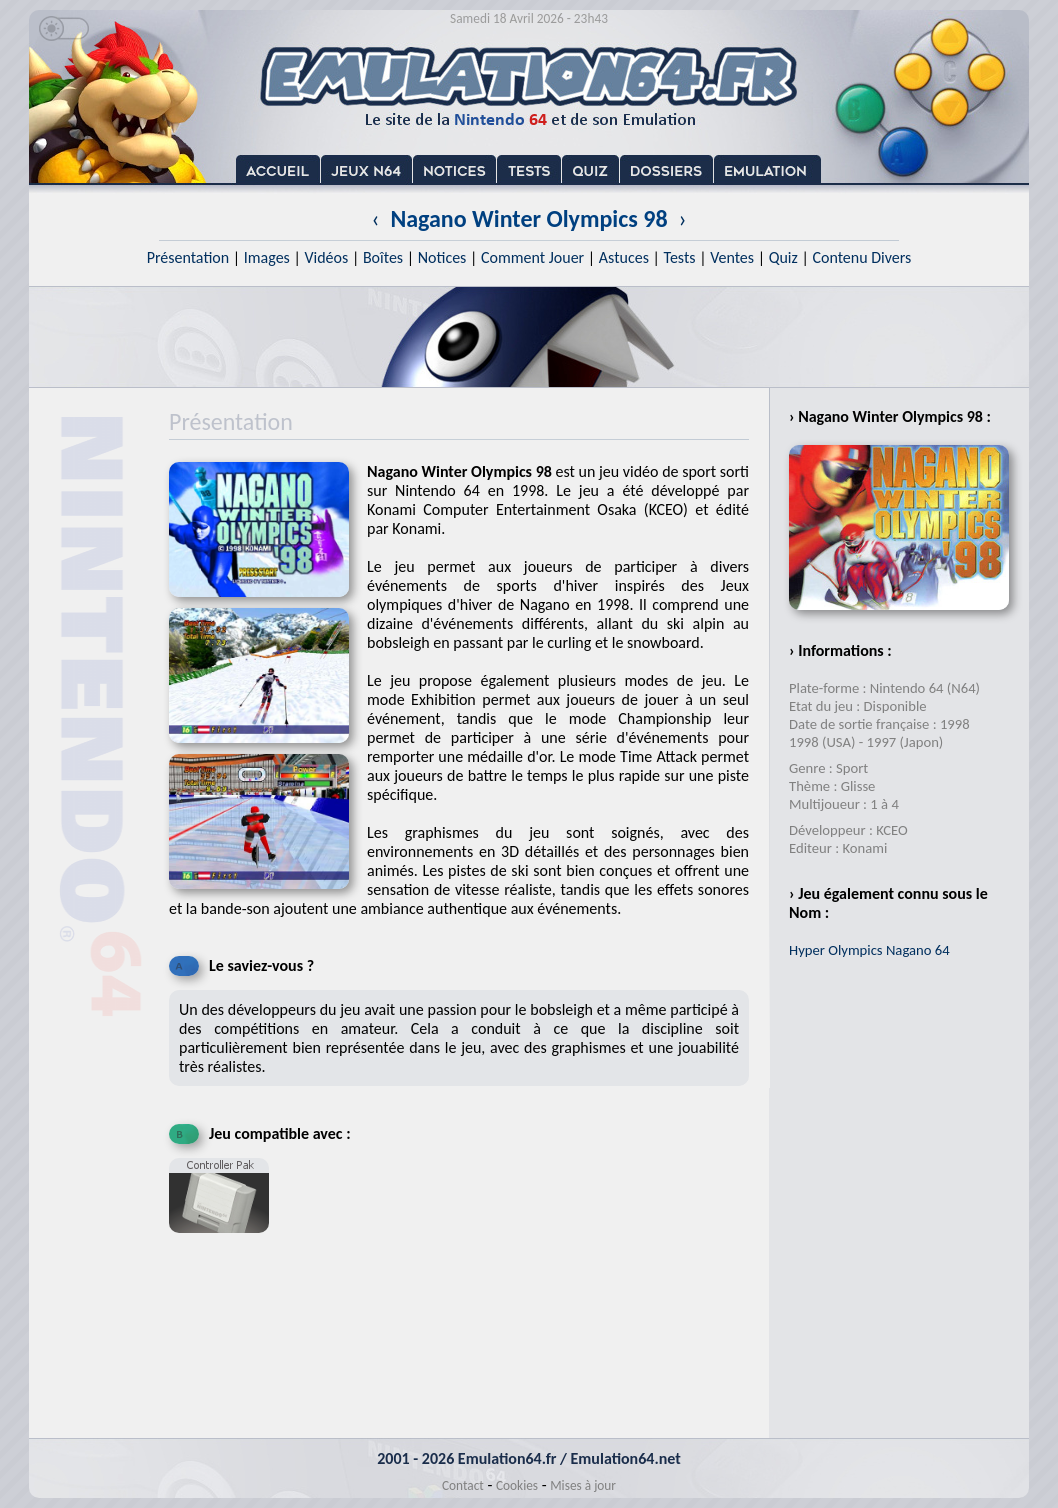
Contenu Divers (861, 257)
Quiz (783, 257)
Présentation (188, 257)
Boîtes (383, 257)
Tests (680, 257)
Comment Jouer (532, 257)
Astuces (624, 257)
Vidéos (326, 257)
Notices (442, 257)
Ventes (732, 257)
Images (267, 257)
